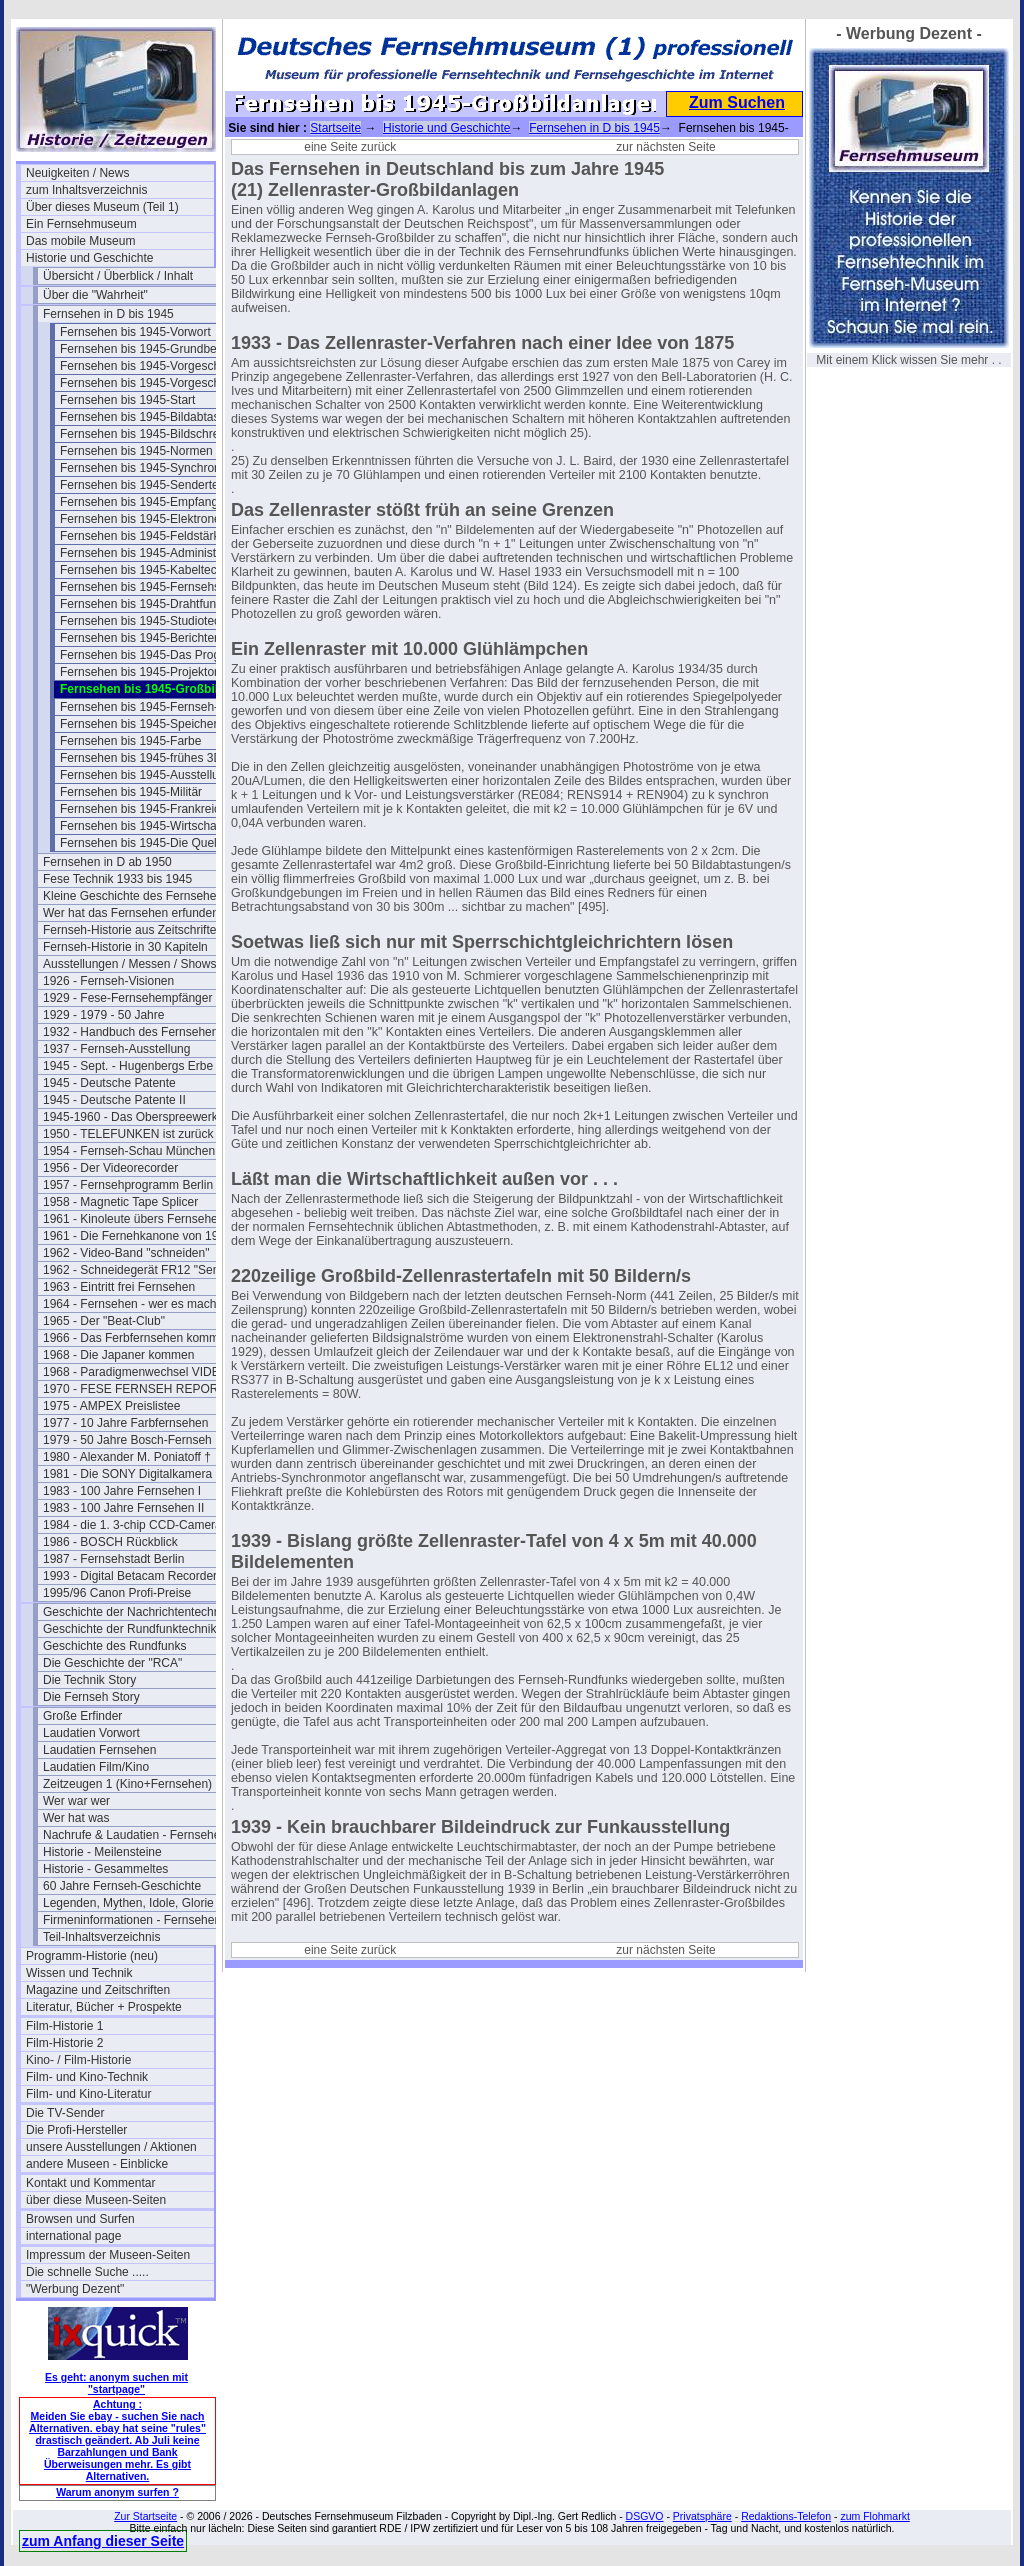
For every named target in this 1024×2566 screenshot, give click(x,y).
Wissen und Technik (79, 1973)
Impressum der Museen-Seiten (108, 2255)
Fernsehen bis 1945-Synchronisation (154, 468)
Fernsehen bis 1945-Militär (131, 792)
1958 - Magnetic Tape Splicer (120, 1202)
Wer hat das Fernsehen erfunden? (134, 913)
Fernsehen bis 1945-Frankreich (143, 809)
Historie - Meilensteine (102, 1852)
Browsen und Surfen (80, 2219)
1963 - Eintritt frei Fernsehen (119, 1287)
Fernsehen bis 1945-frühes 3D (141, 758)
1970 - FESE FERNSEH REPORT (134, 1389)
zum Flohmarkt (874, 2516)
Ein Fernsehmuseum (81, 224)
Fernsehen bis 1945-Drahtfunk (141, 604)
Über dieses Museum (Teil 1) (102, 207)
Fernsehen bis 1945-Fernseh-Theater (154, 707)
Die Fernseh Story (91, 1697)
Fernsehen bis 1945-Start (127, 400)
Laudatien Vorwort (91, 1733)
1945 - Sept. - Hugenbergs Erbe (128, 1066)
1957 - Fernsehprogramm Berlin (128, 1185)
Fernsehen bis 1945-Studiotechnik (151, 621)
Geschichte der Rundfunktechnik (129, 1629)
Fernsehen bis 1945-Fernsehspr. (146, 587)
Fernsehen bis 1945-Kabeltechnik (149, 570)
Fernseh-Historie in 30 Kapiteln (125, 947)
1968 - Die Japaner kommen (118, 1355)
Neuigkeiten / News (77, 173)
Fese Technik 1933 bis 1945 (117, 879)
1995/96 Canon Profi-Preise (117, 1593)
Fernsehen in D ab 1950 (107, 862)
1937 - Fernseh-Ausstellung (116, 1049)
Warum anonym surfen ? (117, 2492)
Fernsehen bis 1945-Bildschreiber (149, 434)
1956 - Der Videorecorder (110, 1168)
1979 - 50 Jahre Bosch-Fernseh (127, 1440)
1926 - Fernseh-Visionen (108, 981)
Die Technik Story (89, 1680)
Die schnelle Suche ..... (87, 2272)
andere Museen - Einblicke (97, 2164)
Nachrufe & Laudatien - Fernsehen (135, 1835)
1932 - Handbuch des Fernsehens (133, 1032)
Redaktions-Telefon (786, 2516)
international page (73, 2236)
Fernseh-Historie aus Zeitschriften (133, 930)
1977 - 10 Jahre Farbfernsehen (125, 1423)
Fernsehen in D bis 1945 (108, 314)
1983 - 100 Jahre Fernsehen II (123, 1508)
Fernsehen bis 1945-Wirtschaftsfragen (154, 826)
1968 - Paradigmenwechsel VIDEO (136, 1372)
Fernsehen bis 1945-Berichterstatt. (152, 638)
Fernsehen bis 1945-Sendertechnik (153, 485)
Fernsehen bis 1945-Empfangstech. (154, 502)
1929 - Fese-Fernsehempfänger (127, 998)
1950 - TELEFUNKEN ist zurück (128, 1134)
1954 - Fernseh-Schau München (129, 1151)
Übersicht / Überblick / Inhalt (118, 276)
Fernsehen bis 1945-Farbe (130, 741)
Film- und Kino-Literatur (88, 2094)
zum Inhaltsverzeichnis (86, 190)
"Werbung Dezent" (75, 2289)
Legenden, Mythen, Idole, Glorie (128, 1903)
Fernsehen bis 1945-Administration (153, 553)
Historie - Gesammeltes (105, 1869)
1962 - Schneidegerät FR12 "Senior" (137, 1270)
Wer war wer (76, 1801)
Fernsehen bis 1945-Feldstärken (146, 536)
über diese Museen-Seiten (96, 2200)
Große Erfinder (82, 1716)
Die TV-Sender (65, 2113)
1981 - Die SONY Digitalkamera (127, 1474)
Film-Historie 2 (64, 2043)
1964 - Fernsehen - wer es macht (131, 1304)
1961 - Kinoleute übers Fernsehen (133, 1219)
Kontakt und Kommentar (90, 2183)
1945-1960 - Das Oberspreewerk (130, 1117)
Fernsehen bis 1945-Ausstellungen (152, 775)
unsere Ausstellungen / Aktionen (111, 2147)
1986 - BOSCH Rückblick (110, 1542)
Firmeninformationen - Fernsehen (132, 1920)
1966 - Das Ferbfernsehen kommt (132, 1338)
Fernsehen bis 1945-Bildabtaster (146, 417)
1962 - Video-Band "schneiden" (126, 1253)
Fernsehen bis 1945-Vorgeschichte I (154, 366)
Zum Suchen (737, 102)
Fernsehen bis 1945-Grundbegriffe (151, 349)
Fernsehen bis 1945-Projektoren (145, 672)
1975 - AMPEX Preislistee (111, 1406)
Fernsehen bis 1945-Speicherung (148, 724)
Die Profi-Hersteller (76, 2130)
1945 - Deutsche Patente (109, 1083)
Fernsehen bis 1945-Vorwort (135, 332)
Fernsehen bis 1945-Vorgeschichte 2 (154, 383)
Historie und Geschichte (89, 258)
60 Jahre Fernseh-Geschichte (122, 1886)
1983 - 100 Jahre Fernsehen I (122, 1491)
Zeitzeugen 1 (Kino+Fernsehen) (127, 1784)
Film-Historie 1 (64, 2026)
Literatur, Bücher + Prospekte (104, 2007)
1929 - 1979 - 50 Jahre (103, 1015)
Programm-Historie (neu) (92, 1956)
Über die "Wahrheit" (95, 295)
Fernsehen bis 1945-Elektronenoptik (154, 519)
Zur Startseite (145, 2516)
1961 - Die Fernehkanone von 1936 (137, 1236)
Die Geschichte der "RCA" (112, 1663)
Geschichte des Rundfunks (114, 1646)
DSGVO (645, 2516)
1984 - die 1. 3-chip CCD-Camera (132, 1525)
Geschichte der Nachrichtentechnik (136, 1612)
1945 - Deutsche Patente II (114, 1100)
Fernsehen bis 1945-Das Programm (154, 655)
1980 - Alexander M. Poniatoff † (127, 1457)
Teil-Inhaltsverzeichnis (101, 1937)
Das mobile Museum (80, 241)
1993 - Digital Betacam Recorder (130, 1576)
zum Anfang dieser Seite (103, 2541)
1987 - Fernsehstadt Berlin (113, 1559)
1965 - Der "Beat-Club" (104, 1321)
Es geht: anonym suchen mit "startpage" (116, 2383)
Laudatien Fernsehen (99, 1750)
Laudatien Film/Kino (96, 1767)
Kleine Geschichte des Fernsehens (136, 896)
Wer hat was (76, 1818)
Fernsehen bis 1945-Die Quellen (146, 843)
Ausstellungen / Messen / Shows (129, 964)
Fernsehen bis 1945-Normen (136, 451)
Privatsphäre (702, 2516)
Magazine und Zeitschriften (98, 1990)
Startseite (335, 128)
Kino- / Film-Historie (78, 2060)
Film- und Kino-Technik (87, 2077)
